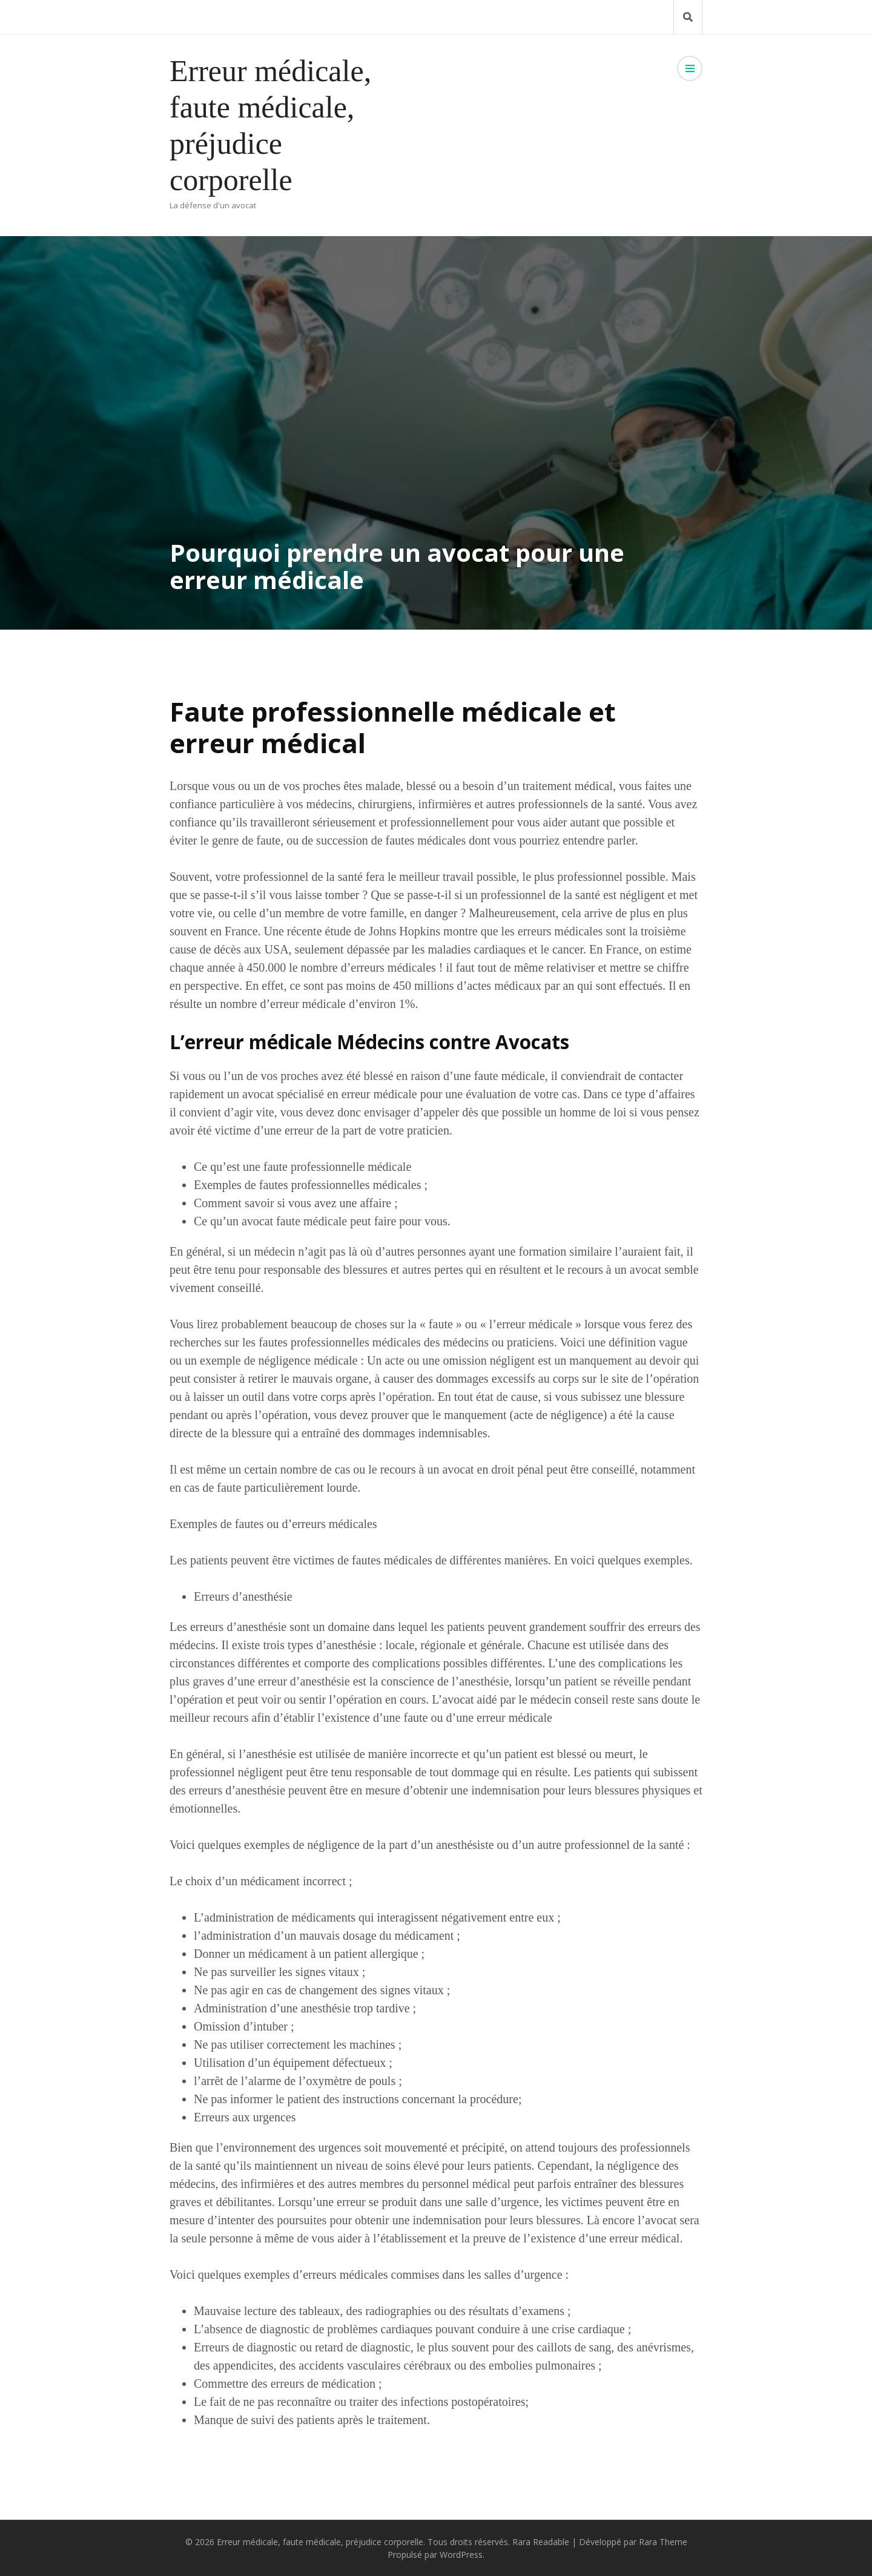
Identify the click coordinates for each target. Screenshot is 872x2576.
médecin (551, 1699)
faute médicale (509, 1075)
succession (342, 840)
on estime (668, 949)
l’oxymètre (325, 2080)
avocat (458, 1469)
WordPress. (462, 2554)
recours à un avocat (614, 1269)
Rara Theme (663, 2542)
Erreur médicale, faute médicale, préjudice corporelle (320, 2542)
